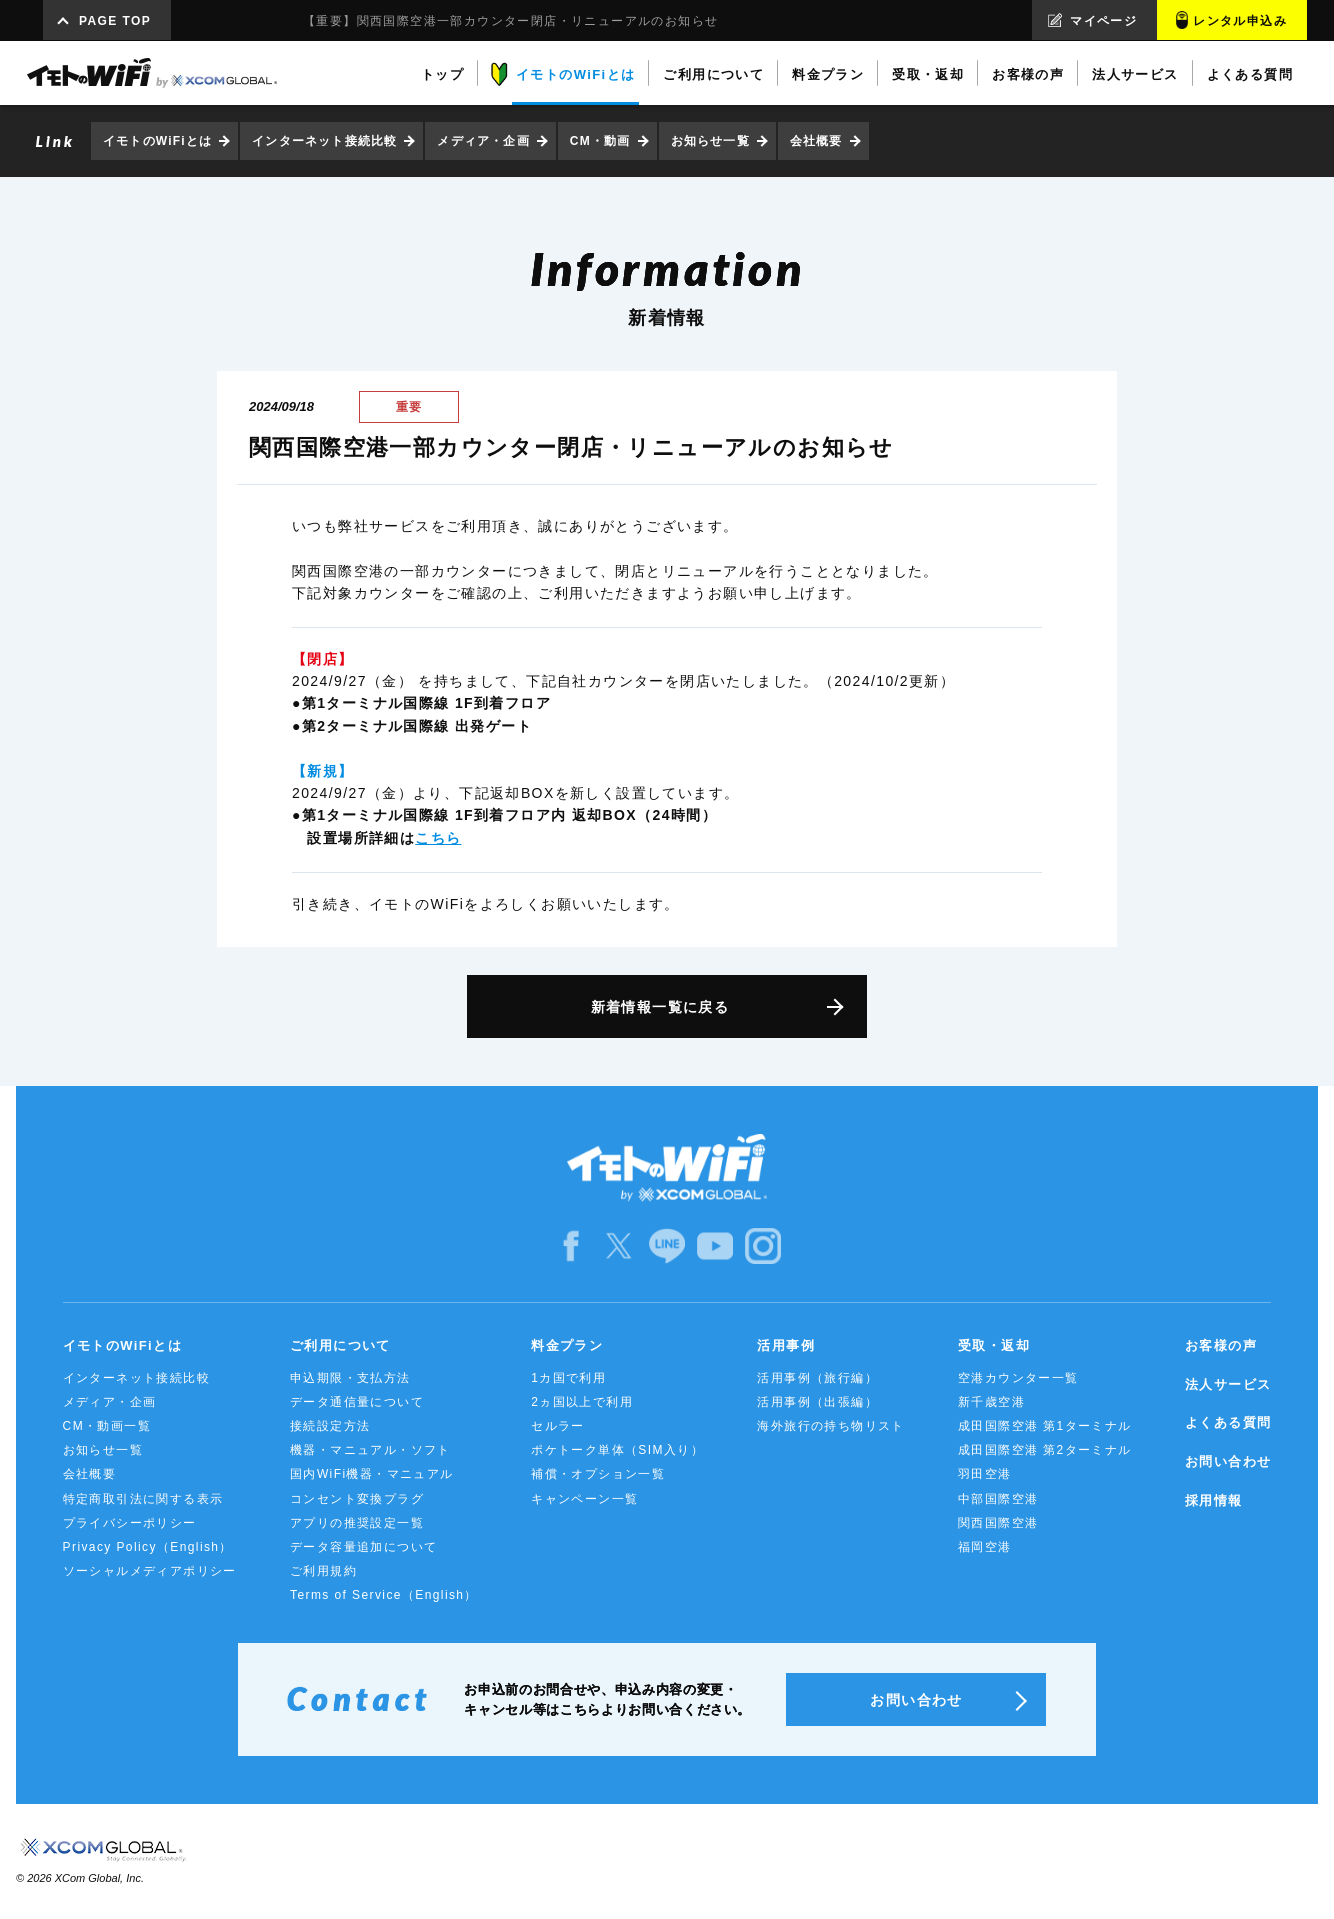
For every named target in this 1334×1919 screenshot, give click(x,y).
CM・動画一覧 (107, 1426)
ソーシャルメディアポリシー (150, 1571)
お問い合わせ (1228, 1461)
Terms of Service (384, 1595)
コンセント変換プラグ (357, 1499)
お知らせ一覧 (710, 141)
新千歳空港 (991, 1402)
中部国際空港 (998, 1499)
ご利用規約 (323, 1571)
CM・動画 (600, 141)
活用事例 (786, 1345)
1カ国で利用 (568, 1378)
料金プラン (567, 1345)
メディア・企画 (483, 141)
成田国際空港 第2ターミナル (1045, 1450)
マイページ (1103, 21)
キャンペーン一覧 (584, 1499)
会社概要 (816, 141)
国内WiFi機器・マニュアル (372, 1474)
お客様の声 (1221, 1345)
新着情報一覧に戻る (660, 1007)
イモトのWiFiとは (157, 141)
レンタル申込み (1240, 21)
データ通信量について (357, 1402)
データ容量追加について (363, 1547)
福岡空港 (985, 1547)
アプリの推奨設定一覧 (357, 1523)
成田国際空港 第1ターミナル (1045, 1426)
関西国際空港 (998, 1523)
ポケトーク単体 (617, 1450)
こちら (438, 838)
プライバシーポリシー (130, 1523)
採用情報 (1214, 1500)
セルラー (558, 1426)
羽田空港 (985, 1474)
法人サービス (1228, 1384)
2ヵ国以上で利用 (582, 1402)
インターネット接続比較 (324, 141)
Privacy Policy (148, 1547)
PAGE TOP (115, 21)
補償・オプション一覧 (598, 1474)
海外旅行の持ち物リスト (830, 1426)
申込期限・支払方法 (350, 1378)
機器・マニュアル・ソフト (370, 1450)
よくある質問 (1228, 1422)
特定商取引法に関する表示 (143, 1499)
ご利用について (340, 1345)
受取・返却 (994, 1345)
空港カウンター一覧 (1018, 1378)
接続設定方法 (330, 1426)
